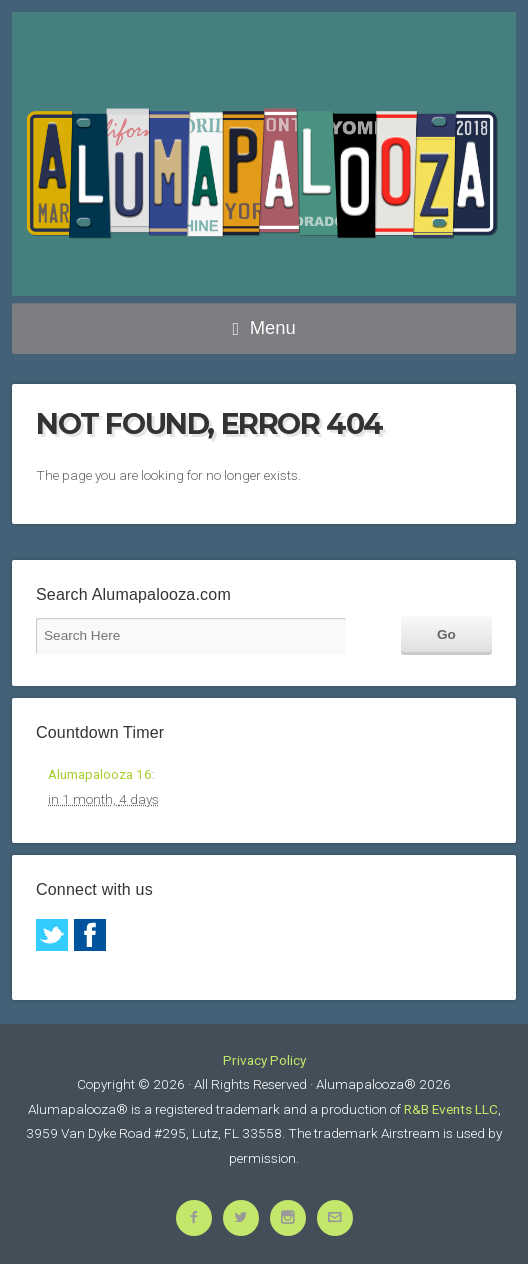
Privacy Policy (264, 1060)
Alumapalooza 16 (100, 774)
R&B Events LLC (451, 1109)
